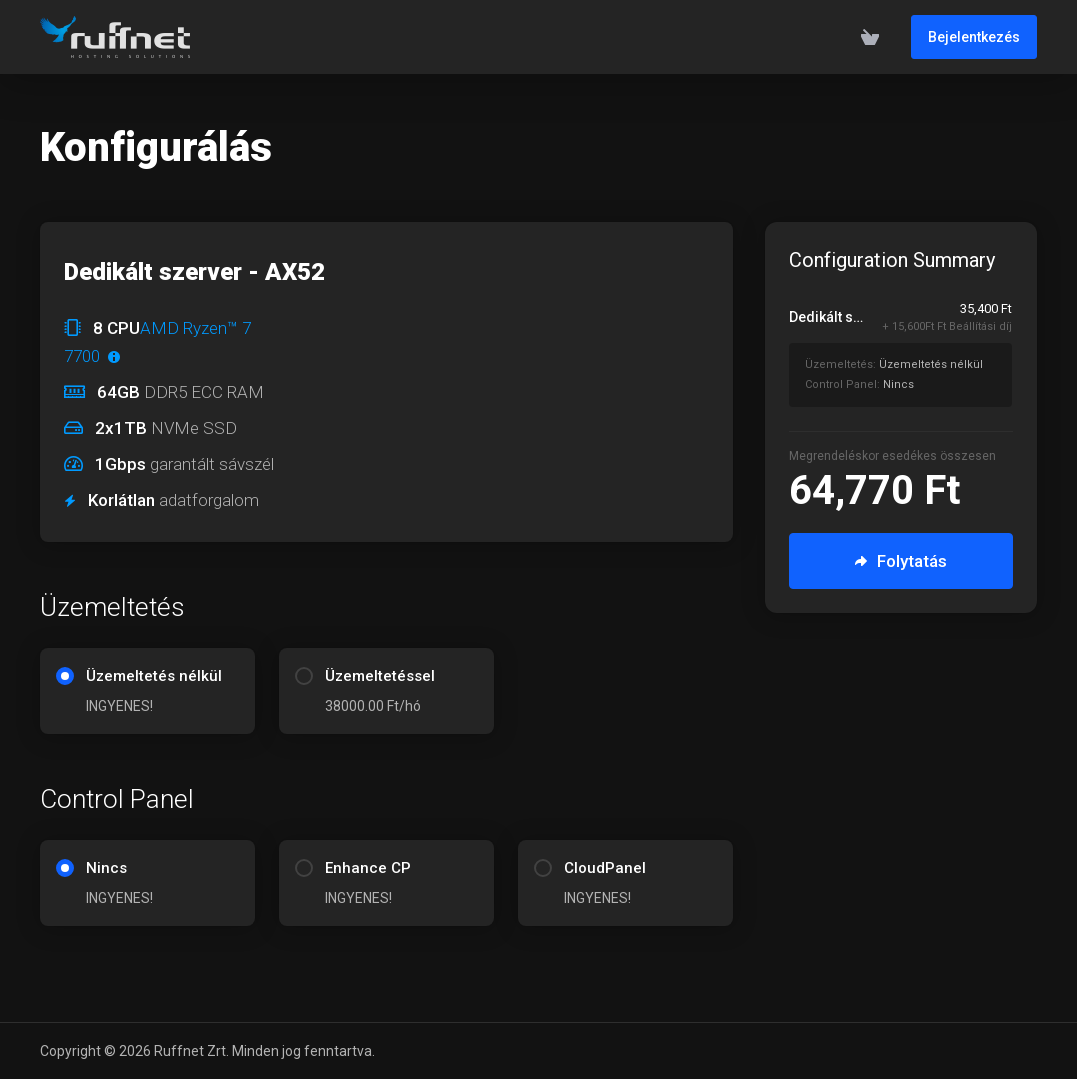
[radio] (65, 676)
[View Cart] (870, 37)
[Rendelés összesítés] (912, 353)
